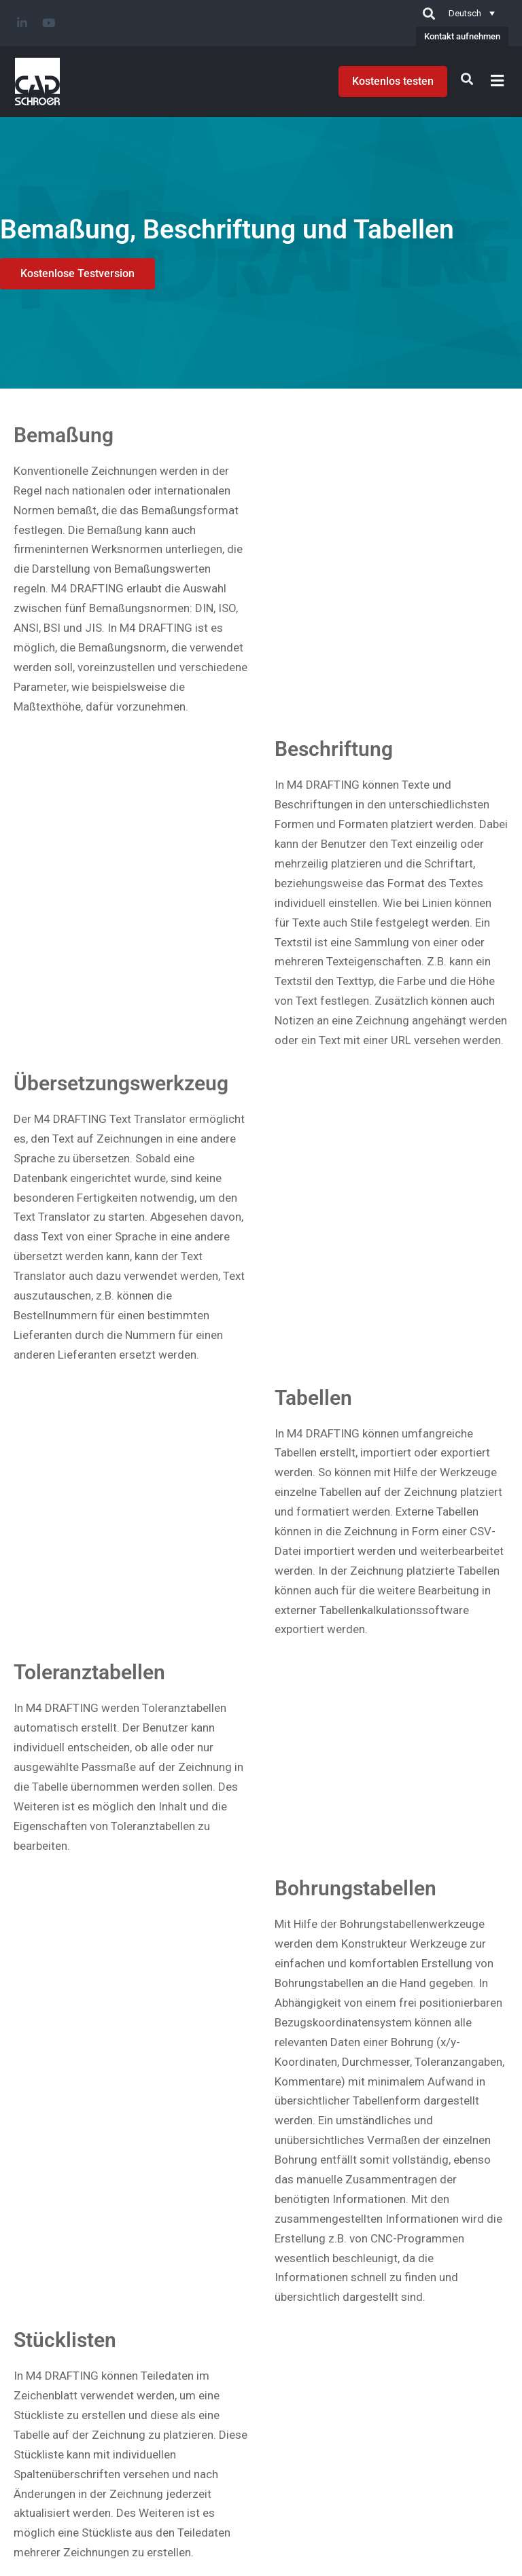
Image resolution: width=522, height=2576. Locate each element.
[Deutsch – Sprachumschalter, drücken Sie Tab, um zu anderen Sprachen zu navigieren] (472, 13)
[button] (497, 80)
